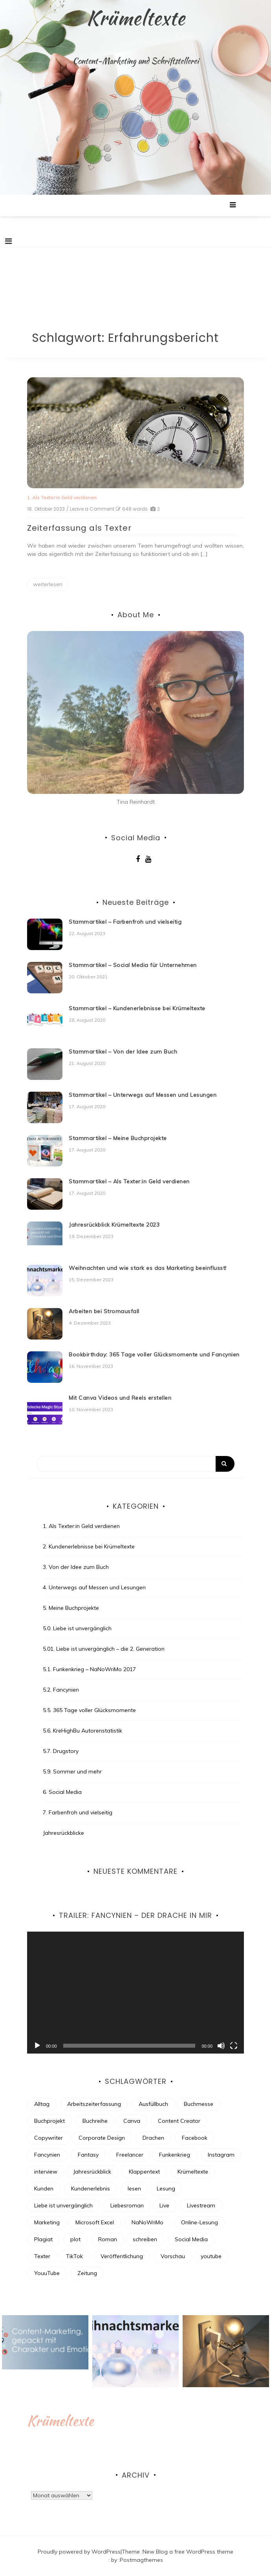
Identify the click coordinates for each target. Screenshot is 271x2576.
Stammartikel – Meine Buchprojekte (118, 1138)
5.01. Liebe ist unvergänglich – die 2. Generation (104, 1648)
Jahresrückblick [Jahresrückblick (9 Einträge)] (92, 2171)
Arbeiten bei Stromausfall (104, 1311)
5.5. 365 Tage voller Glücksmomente (89, 1710)
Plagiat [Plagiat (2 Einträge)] (43, 2239)
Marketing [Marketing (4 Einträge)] (47, 2222)
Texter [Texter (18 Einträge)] (42, 2256)
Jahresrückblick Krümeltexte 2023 (114, 1224)
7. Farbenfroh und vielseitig (77, 1812)
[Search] (135, 1464)
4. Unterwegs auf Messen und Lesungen (94, 1587)
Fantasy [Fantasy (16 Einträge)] (88, 2154)
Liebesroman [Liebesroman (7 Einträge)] (127, 2205)
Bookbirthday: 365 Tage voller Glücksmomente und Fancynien (154, 1354)
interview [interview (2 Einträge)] (45, 2171)
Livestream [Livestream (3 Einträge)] (201, 2205)
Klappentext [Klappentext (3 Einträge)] (144, 2171)
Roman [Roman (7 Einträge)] (107, 2239)
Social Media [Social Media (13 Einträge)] (191, 2239)
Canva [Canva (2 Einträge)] (131, 2120)
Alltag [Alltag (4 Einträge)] (41, 2103)
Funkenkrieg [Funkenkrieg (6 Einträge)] (174, 2154)
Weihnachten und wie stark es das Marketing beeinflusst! (148, 1267)
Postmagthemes (141, 2559)
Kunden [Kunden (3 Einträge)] (43, 2188)
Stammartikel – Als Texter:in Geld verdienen (129, 1181)
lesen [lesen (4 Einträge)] (134, 2188)
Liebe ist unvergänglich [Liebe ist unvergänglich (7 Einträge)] (63, 2205)
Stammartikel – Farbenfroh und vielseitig (125, 921)
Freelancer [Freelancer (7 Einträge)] (129, 2154)
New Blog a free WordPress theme (188, 2551)
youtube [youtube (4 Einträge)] (211, 2256)
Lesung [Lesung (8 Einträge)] (166, 2188)
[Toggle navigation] (8, 241)
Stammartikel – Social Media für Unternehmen (133, 965)
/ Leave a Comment (90, 509)
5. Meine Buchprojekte (71, 1607)
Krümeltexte (135, 18)
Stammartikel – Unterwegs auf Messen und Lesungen (142, 1094)
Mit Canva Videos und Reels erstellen (120, 1397)
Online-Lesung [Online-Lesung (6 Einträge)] (199, 2222)
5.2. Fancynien (61, 1689)
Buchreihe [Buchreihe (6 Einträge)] (95, 2120)
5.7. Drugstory (61, 1751)
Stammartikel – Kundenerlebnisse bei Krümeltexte (137, 1008)
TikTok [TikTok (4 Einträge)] (74, 2256)
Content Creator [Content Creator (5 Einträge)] (179, 2120)
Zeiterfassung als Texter (79, 527)
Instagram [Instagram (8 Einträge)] (221, 2154)
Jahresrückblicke (63, 1832)
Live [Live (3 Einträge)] (164, 2205)
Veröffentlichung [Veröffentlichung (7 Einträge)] (122, 2256)
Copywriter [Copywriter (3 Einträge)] (48, 2137)
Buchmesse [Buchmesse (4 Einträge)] (198, 2103)
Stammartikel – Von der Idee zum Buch (123, 1051)
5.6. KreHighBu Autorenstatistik (82, 1730)
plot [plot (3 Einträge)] (75, 2239)
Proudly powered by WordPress (79, 2551)
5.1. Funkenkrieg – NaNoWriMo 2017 (89, 1669)
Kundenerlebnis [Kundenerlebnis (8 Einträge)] (90, 2188)
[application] (135, 1993)
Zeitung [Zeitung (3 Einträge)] (87, 2273)
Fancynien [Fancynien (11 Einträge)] (47, 2154)
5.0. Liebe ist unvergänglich (77, 1628)
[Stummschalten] (221, 2046)
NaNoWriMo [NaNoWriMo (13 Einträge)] (147, 2222)
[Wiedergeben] (37, 2046)
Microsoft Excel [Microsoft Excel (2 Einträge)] (94, 2222)
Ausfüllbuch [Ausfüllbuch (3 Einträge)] (153, 2103)
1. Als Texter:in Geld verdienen (62, 497)
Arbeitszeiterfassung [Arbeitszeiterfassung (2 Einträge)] (94, 2103)
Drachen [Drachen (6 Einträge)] (153, 2137)
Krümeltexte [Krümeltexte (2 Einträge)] (193, 2171)
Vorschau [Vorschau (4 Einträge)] (173, 2256)
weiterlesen (47, 584)
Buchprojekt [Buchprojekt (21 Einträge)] (49, 2120)
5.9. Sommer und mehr (72, 1771)
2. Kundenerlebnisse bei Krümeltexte (89, 1546)
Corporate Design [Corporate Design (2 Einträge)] (102, 2137)
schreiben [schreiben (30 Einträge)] (145, 2239)
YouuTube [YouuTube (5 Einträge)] (47, 2273)
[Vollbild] (234, 2046)
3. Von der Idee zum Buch (76, 1566)
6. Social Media (62, 1791)
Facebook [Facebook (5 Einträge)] (194, 2137)
